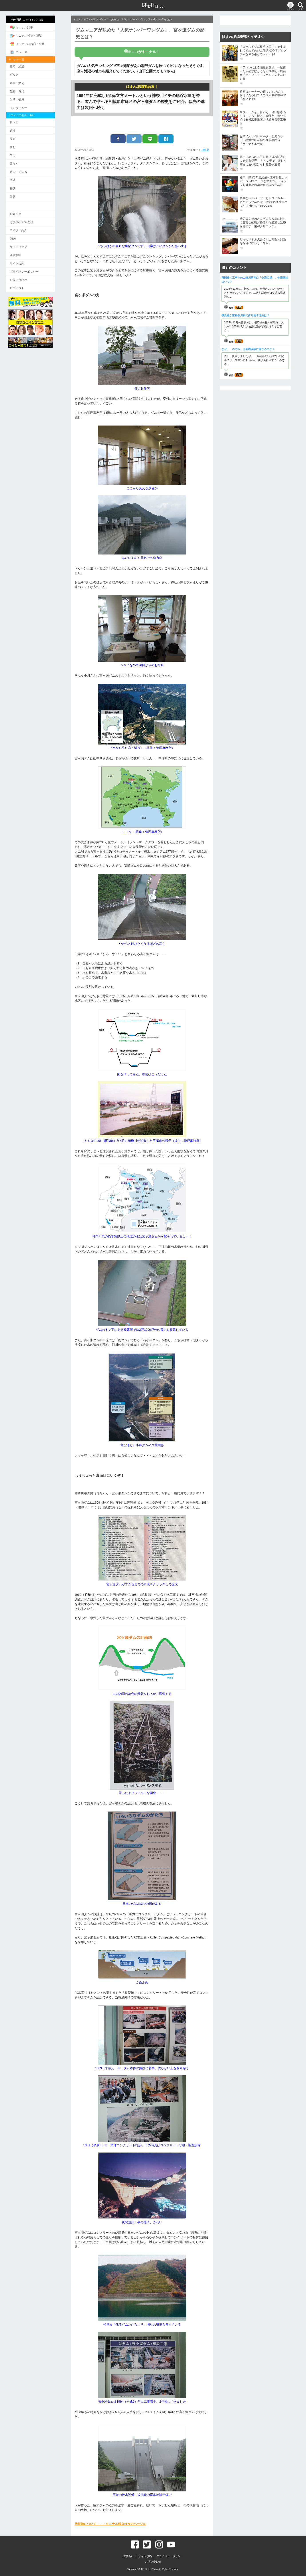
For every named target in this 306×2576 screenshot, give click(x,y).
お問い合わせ (27, 275)
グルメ (23, 74)
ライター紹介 (27, 227)
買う (22, 129)
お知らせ (25, 210)
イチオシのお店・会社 (36, 43)
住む (22, 145)
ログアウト (26, 283)
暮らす (23, 161)
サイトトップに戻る (36, 19)
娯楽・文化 (26, 82)
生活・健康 (26, 98)
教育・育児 (26, 90)
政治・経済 (26, 65)
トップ (76, 19)
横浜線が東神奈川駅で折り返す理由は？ (245, 315)
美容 (22, 137)
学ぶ (22, 153)
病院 (22, 177)
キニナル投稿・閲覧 (35, 35)
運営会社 (25, 251)
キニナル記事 (30, 27)
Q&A (22, 235)
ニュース (28, 51)
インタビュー (27, 106)
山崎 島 (205, 149)
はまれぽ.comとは (31, 219)
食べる (23, 120)
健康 (22, 193)
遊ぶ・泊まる (27, 169)
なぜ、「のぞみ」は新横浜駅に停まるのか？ (248, 349)
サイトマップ (27, 243)
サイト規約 (26, 259)
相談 (22, 185)
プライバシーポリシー (33, 267)
